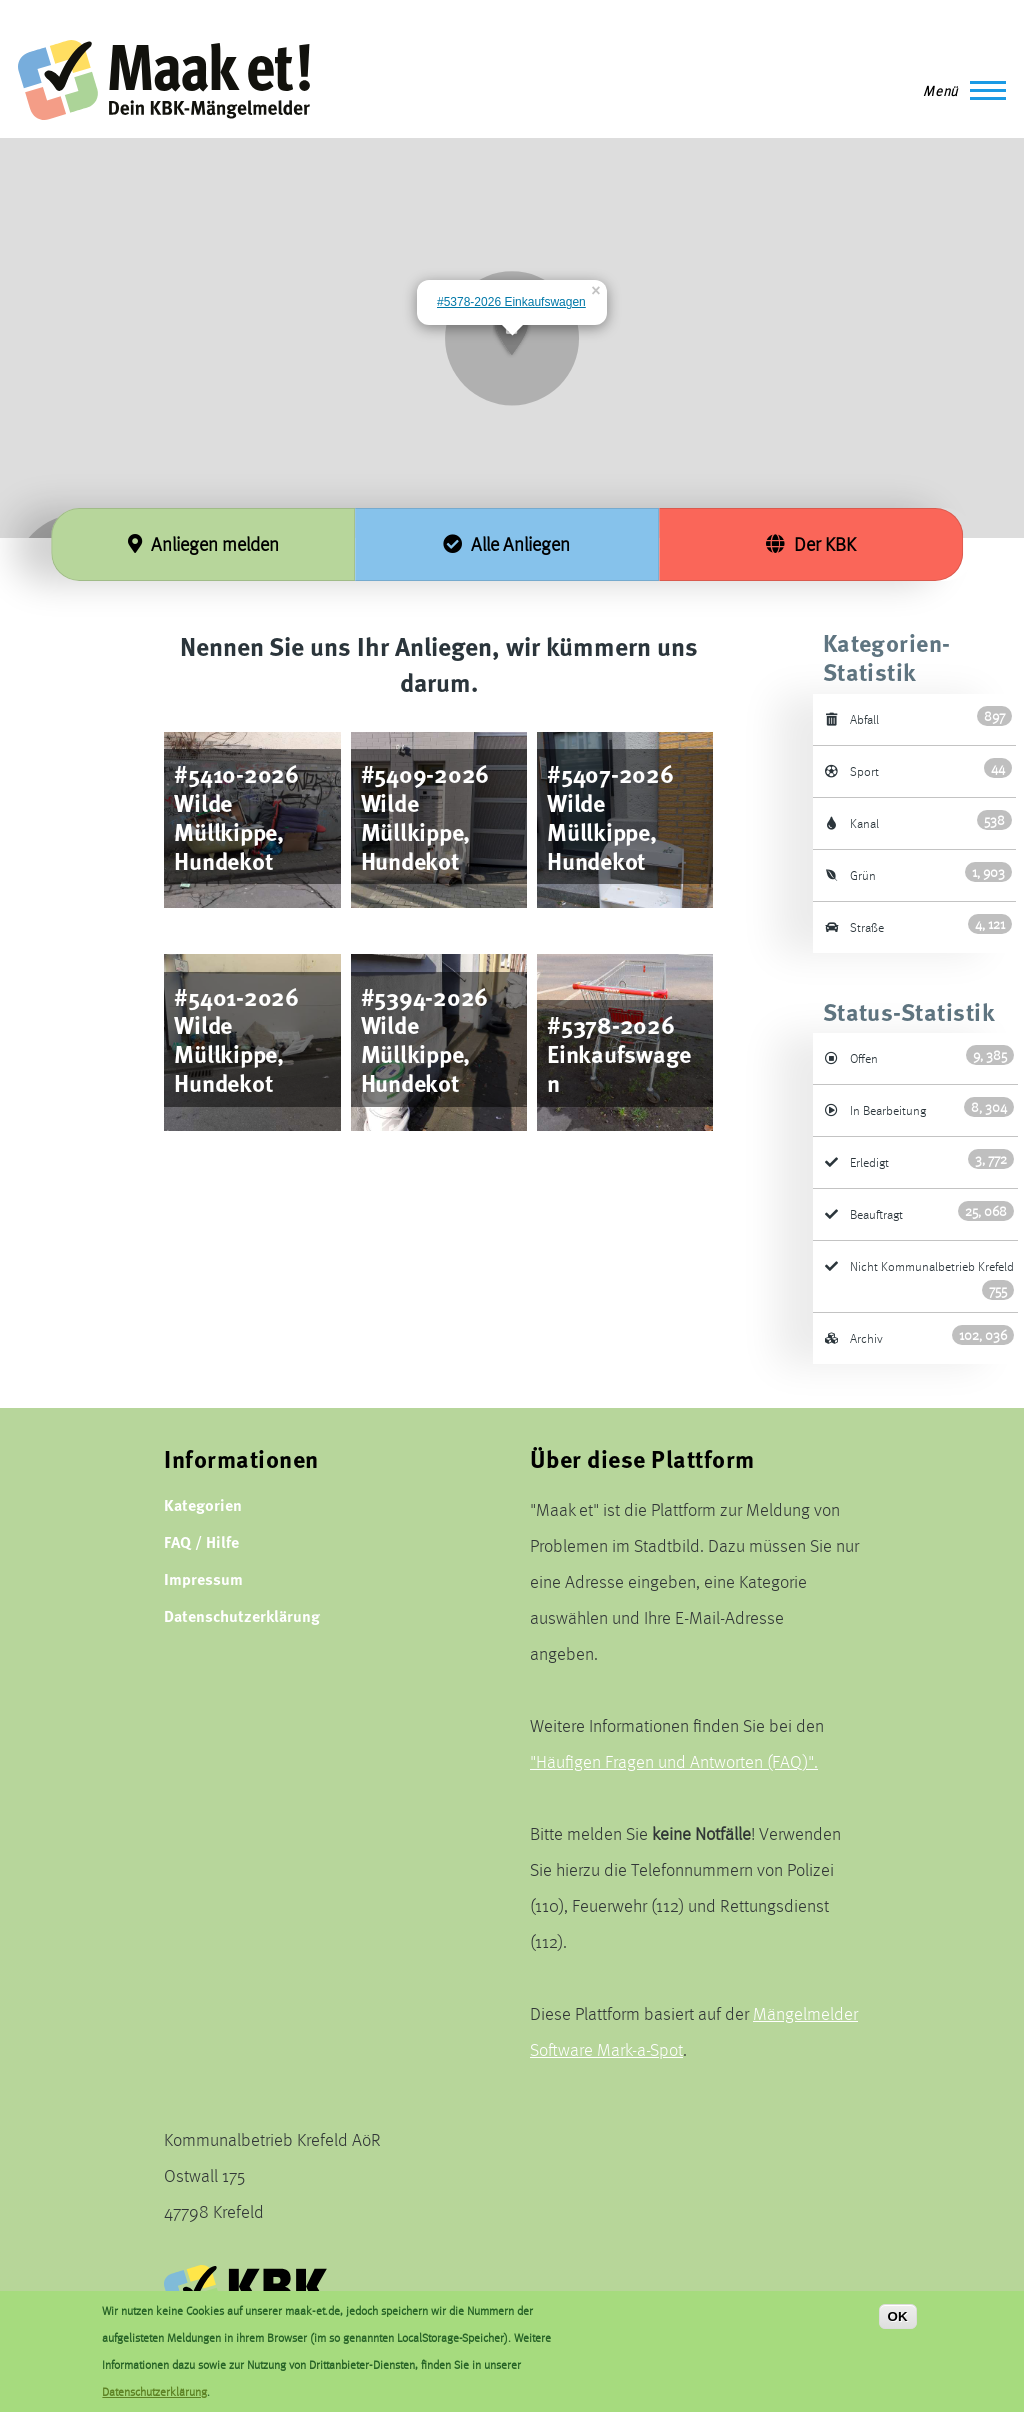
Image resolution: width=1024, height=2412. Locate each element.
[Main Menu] (958, 90)
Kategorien (203, 1504)
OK (898, 2317)
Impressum (203, 1578)
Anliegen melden (203, 544)
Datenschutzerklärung (242, 1615)
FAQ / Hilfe (201, 1541)
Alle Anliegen (506, 544)
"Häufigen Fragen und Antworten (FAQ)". (674, 1761)
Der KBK (811, 544)
